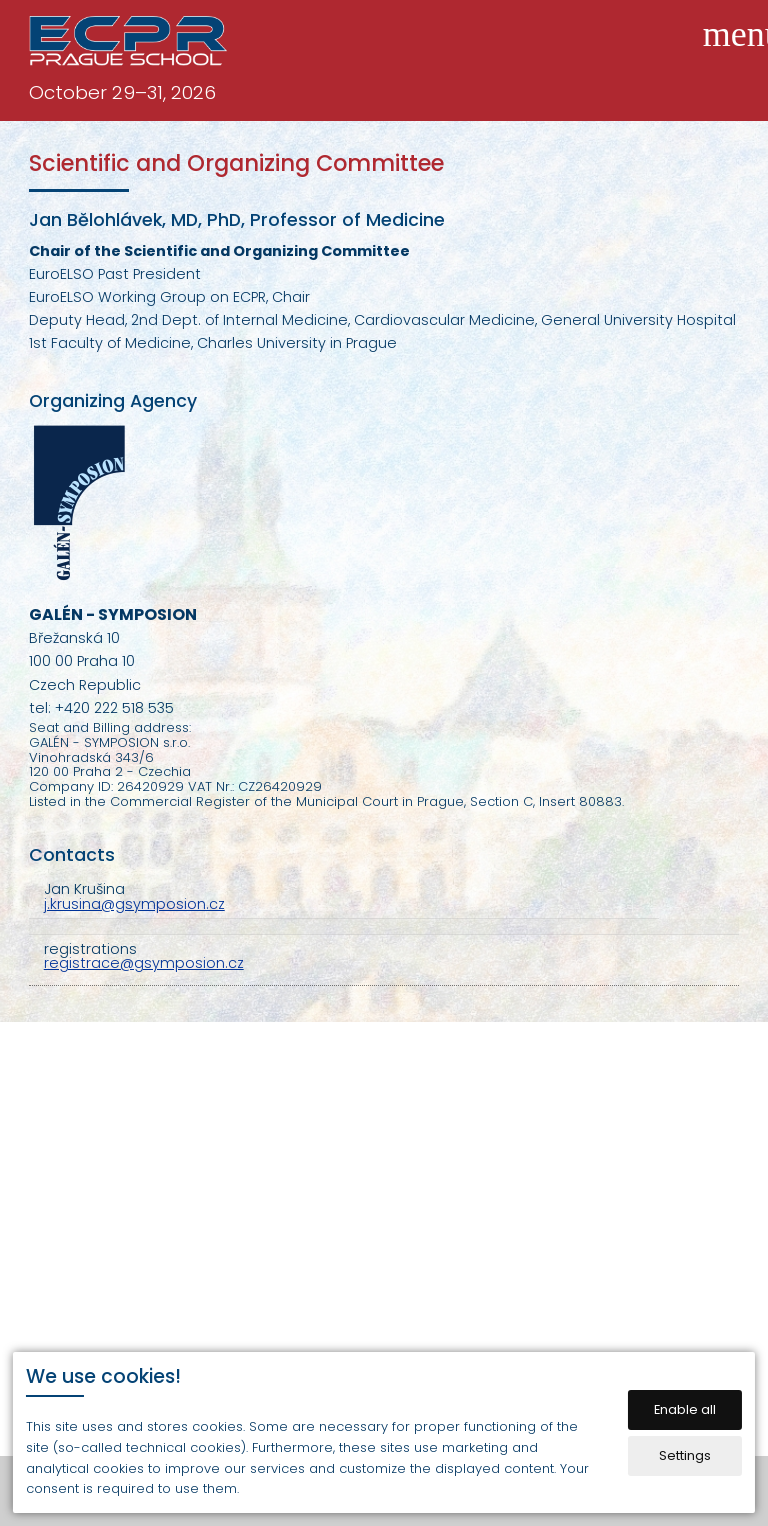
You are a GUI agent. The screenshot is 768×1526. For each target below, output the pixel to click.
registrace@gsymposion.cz (144, 963)
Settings (685, 1455)
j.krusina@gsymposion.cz (134, 904)
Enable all (685, 1409)
